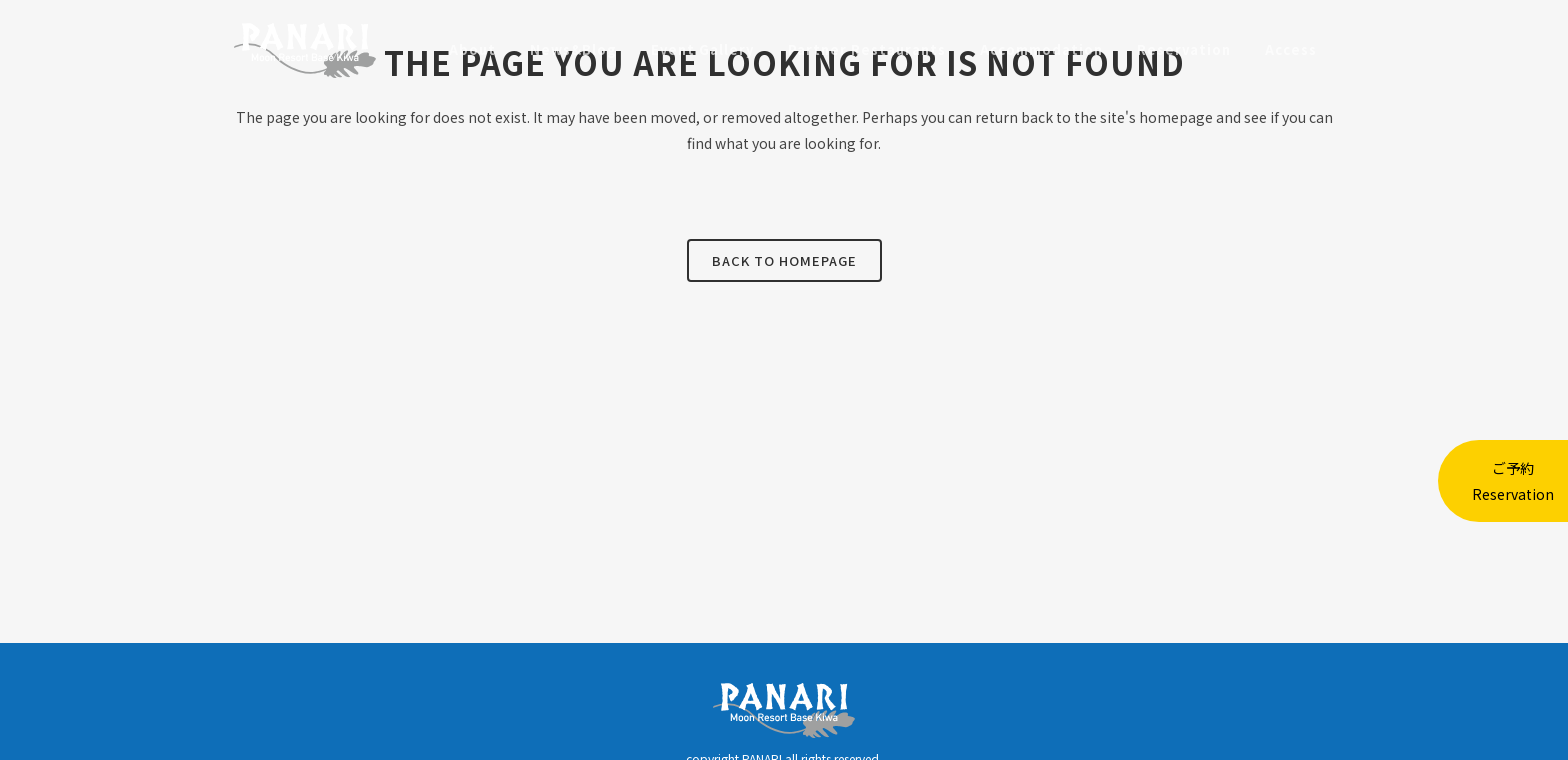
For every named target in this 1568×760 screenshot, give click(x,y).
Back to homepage (784, 260)
